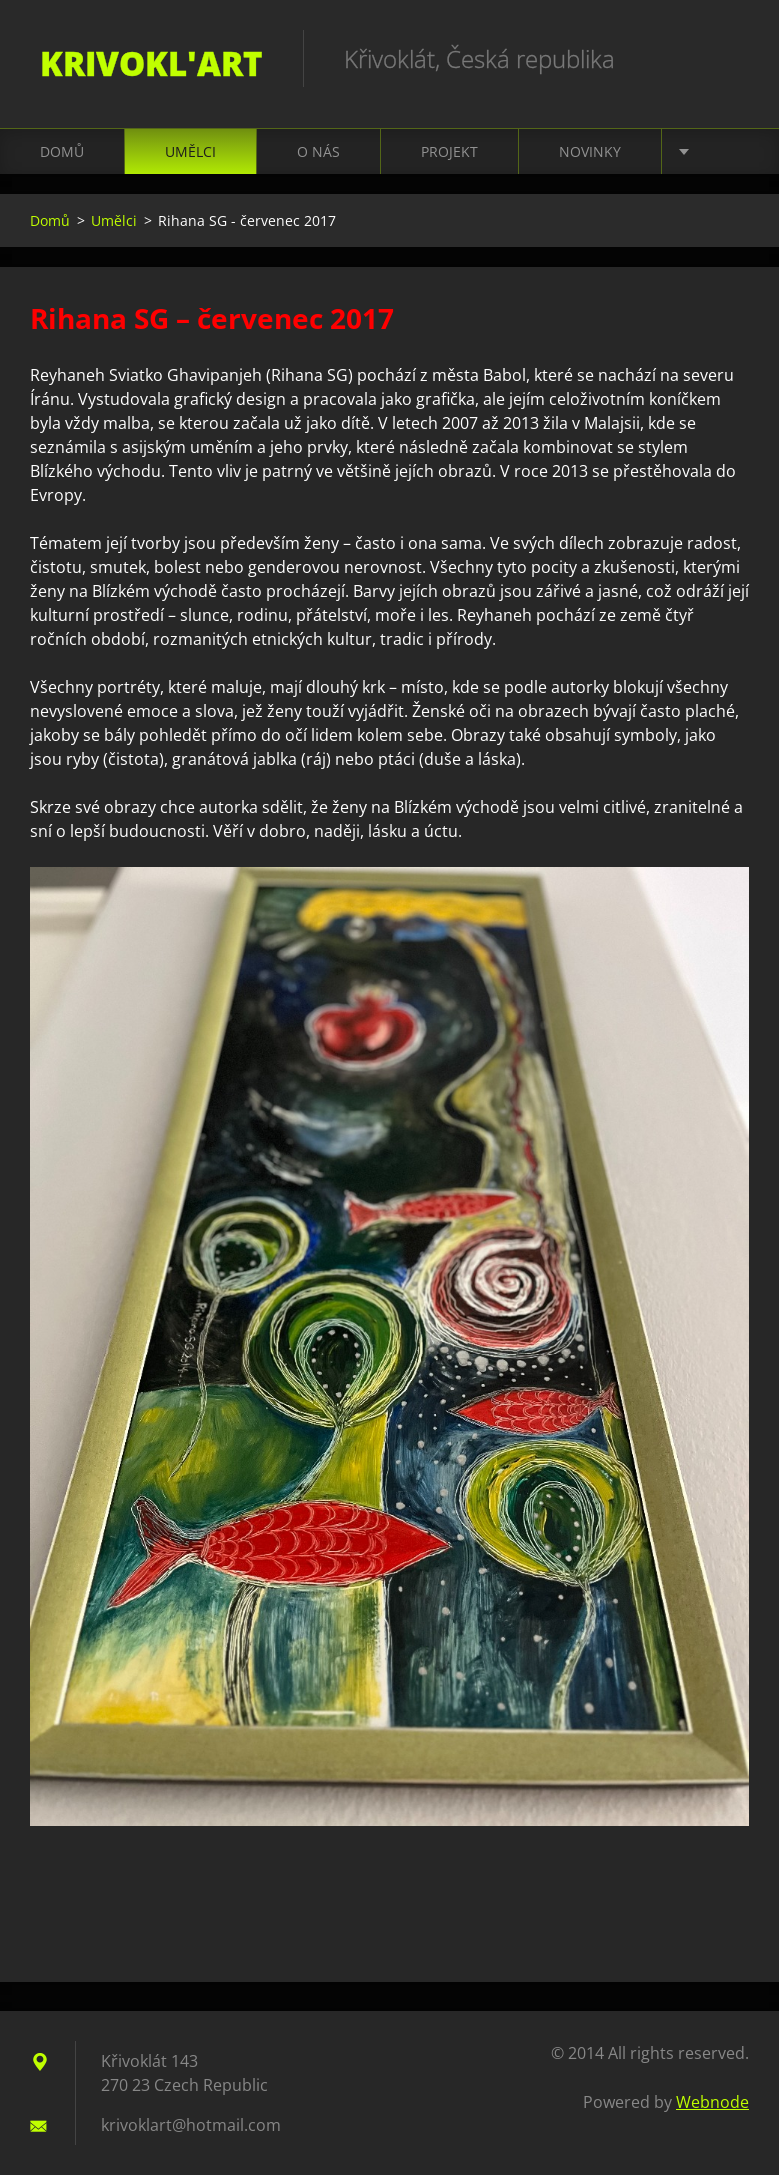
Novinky (590, 151)
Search (727, 58)
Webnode (712, 2102)
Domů (62, 151)
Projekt (449, 151)
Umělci (190, 151)
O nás (318, 151)
